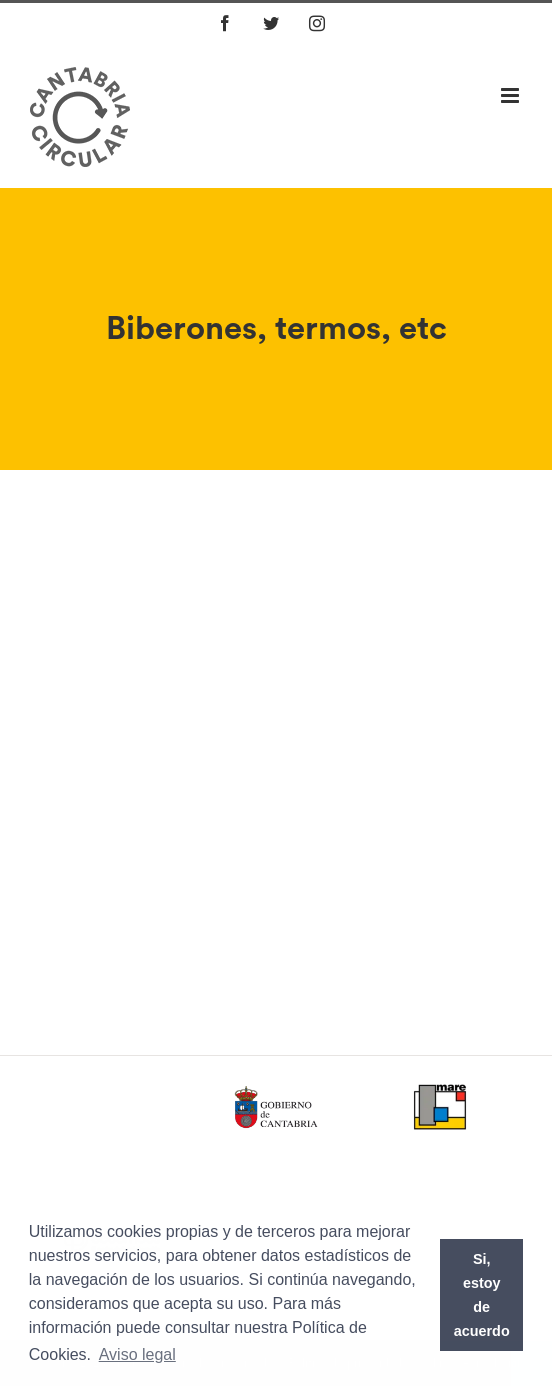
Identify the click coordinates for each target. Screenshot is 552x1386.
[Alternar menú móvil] (511, 95)
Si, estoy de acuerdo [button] (482, 1295)
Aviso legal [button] (137, 1354)
